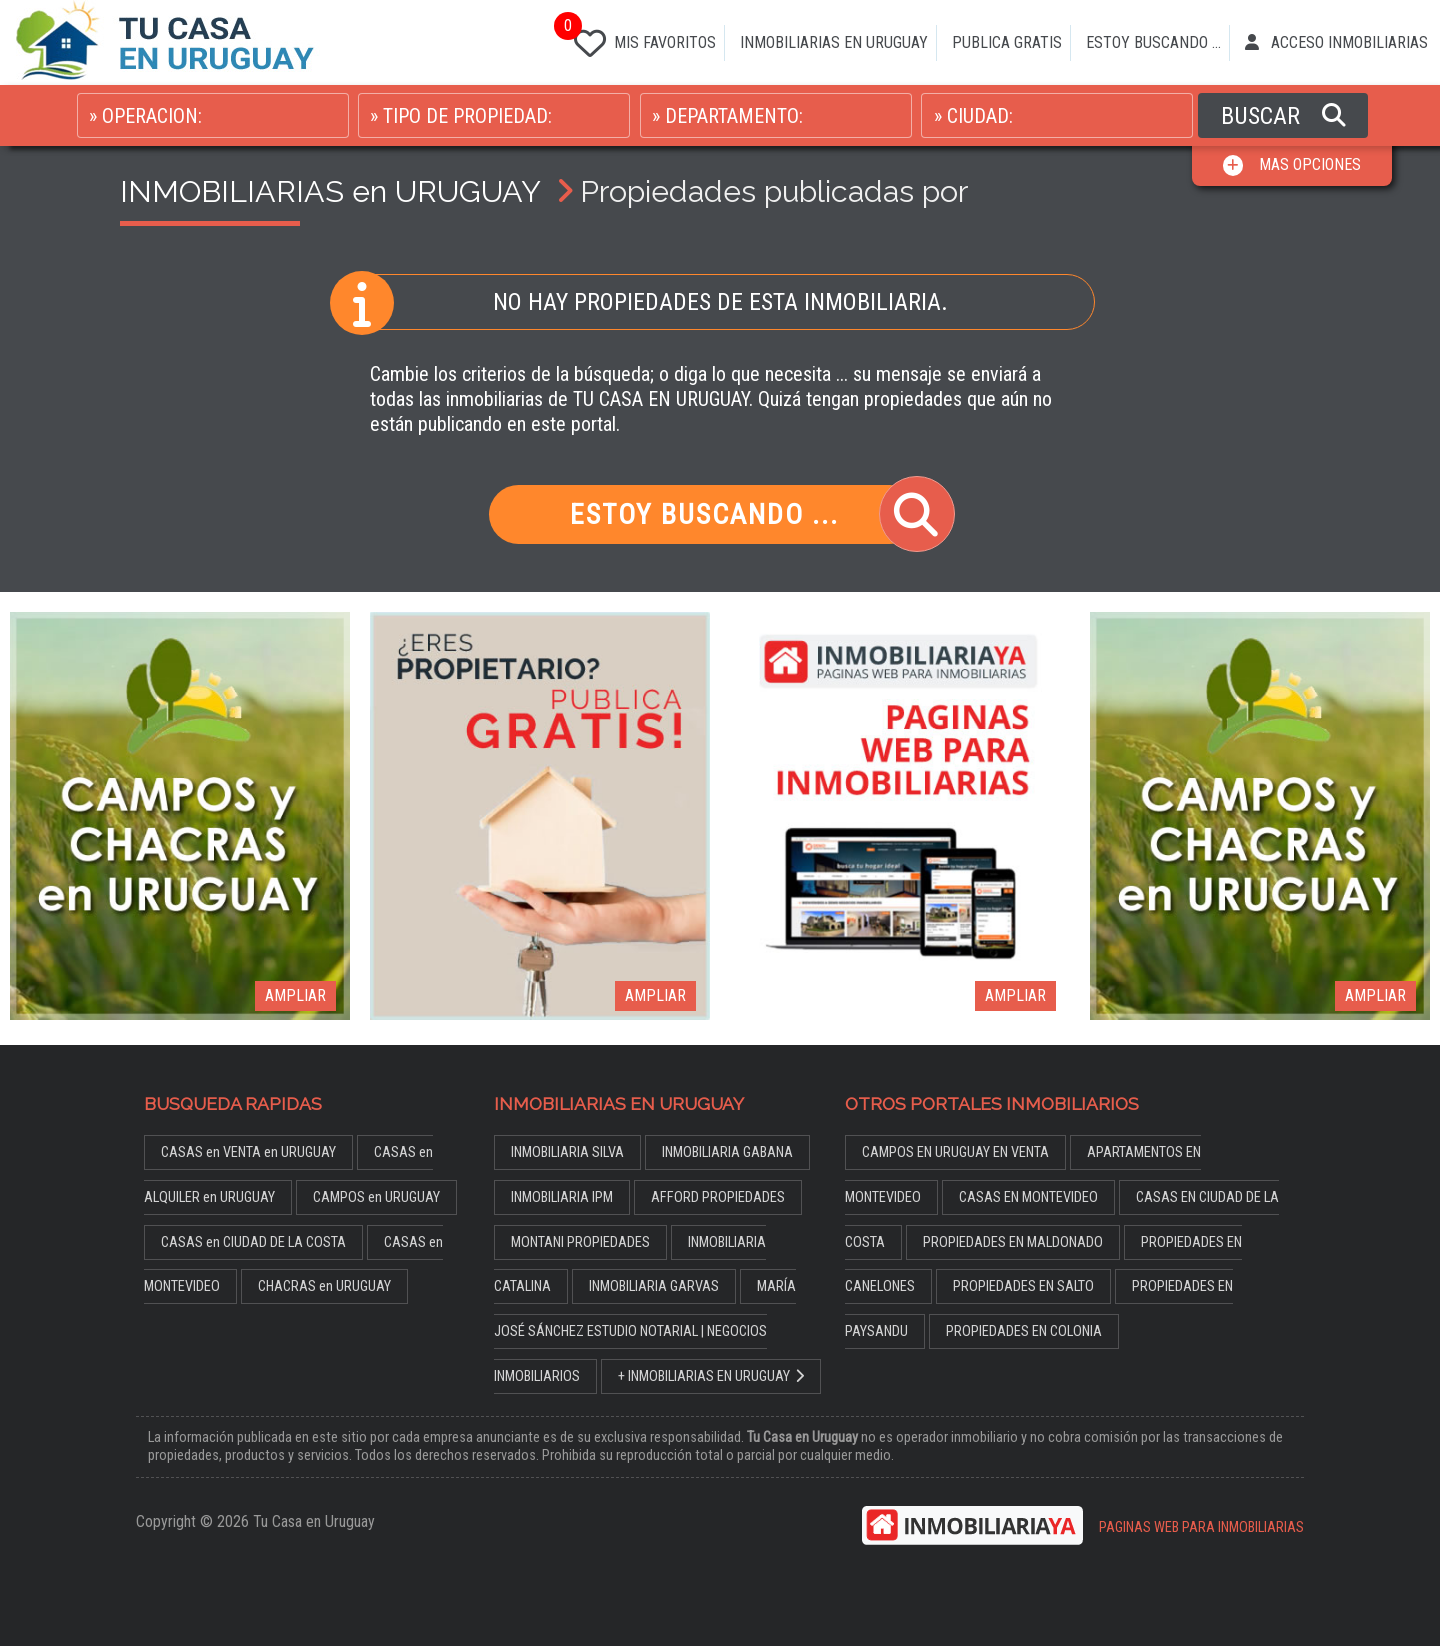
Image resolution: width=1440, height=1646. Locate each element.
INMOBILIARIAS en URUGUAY (330, 191)
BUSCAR (1283, 116)
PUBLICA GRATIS (1007, 42)
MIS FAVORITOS (641, 39)
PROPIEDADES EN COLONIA (1024, 1331)
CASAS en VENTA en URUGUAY (248, 1152)
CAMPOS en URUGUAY (376, 1197)
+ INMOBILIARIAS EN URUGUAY (711, 1376)
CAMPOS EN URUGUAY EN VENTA (955, 1152)
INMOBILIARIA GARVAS (654, 1286)
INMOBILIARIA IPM (562, 1197)
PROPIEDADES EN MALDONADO (1013, 1242)
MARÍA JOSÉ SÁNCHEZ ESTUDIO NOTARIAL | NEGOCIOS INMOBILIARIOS (645, 1331)
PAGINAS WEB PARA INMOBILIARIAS (1201, 1527)
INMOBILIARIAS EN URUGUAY (834, 42)
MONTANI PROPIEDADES (580, 1242)
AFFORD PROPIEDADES (718, 1197)
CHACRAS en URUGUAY (324, 1286)
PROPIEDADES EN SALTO (1023, 1286)
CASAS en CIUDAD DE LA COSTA (253, 1242)
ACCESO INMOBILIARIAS (1336, 42)
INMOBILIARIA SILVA (567, 1152)
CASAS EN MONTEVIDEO (1028, 1197)
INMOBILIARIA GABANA (727, 1152)
